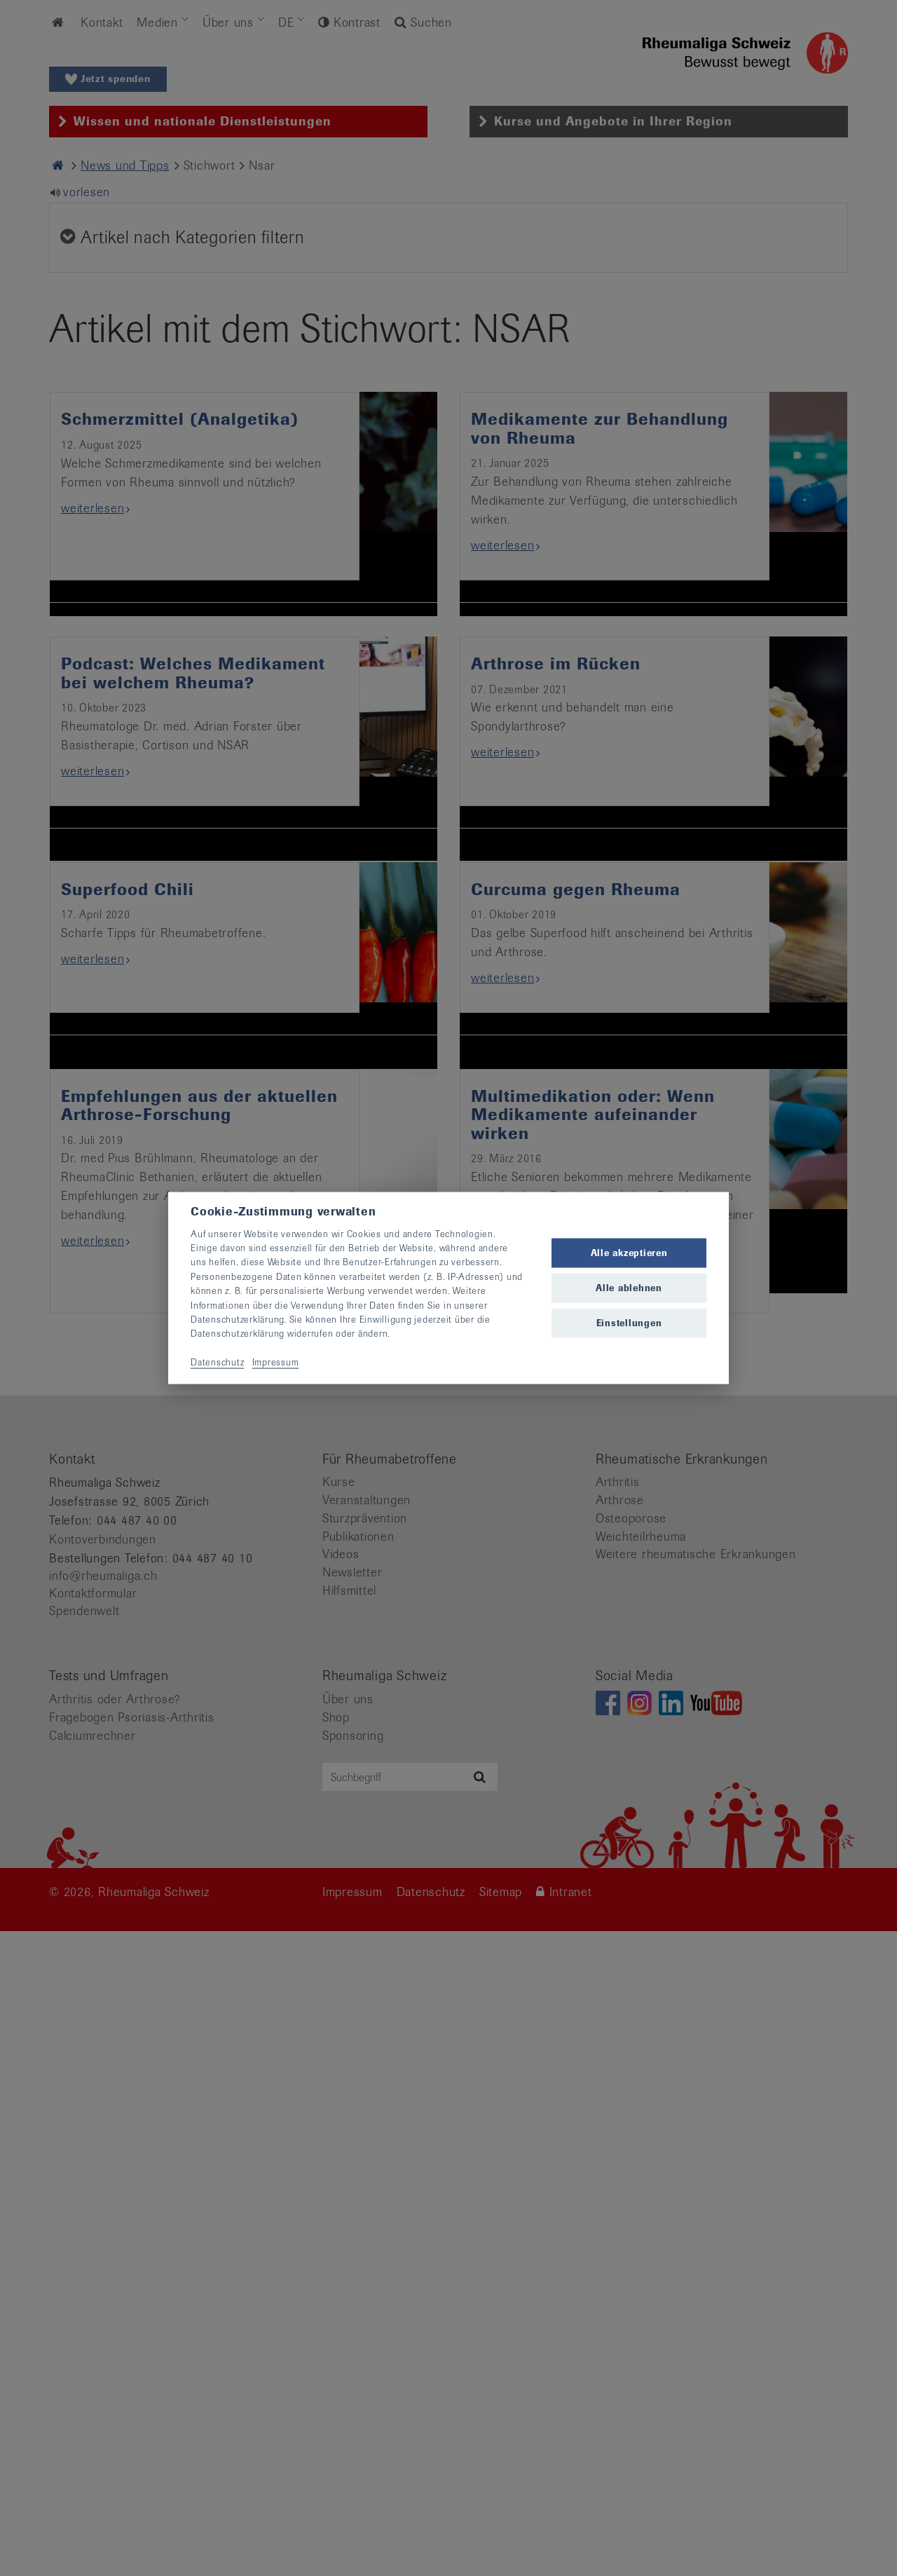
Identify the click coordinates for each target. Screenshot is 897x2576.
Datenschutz (217, 1362)
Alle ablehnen (629, 1288)
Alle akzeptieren (629, 1252)
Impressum (275, 1362)
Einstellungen (629, 1323)
